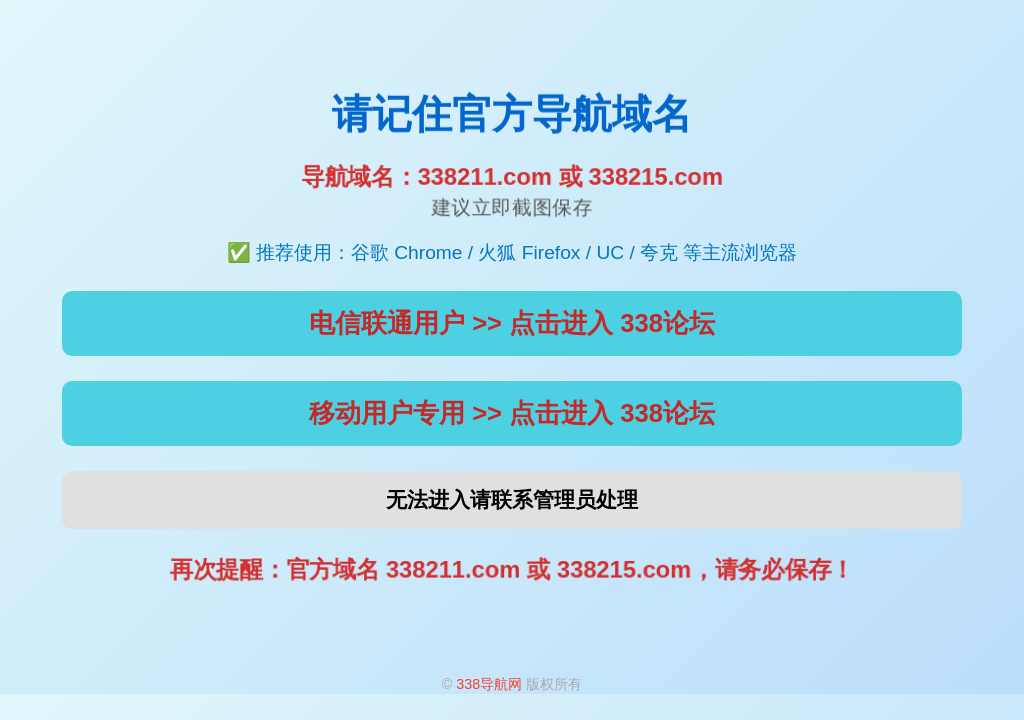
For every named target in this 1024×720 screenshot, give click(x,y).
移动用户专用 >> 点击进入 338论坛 (512, 413)
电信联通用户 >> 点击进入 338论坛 (512, 323)
